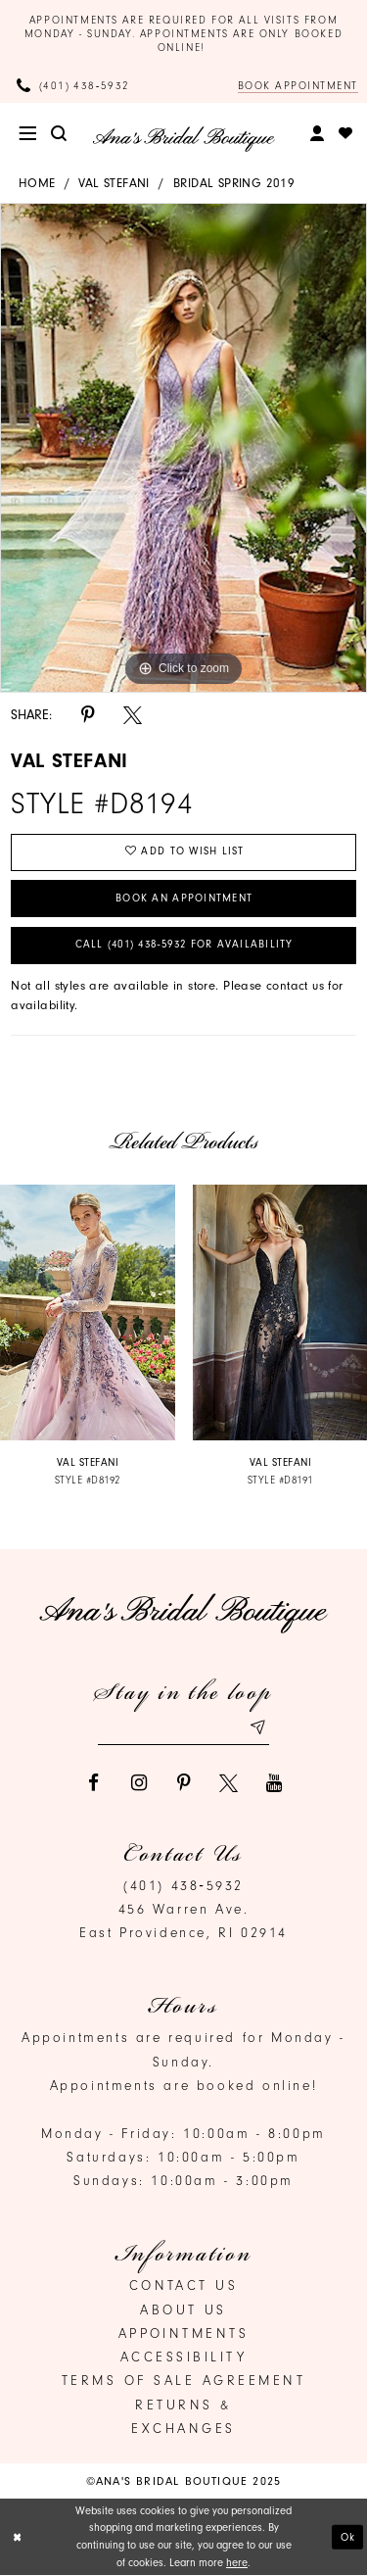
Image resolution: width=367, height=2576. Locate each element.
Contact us (184, 2286)
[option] (183, 449)
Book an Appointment (184, 898)
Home (37, 182)
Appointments (184, 2334)
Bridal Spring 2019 (234, 182)
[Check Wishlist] (346, 134)
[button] (28, 134)
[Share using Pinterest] (87, 714)
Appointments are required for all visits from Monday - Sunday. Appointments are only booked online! (184, 34)
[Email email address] (184, 1729)
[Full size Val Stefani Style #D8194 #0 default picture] (183, 449)
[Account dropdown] (317, 134)
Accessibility (184, 2357)
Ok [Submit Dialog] (348, 2537)
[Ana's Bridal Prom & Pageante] (183, 139)
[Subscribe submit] (257, 1729)
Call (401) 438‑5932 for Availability (183, 945)
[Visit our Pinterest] (183, 1783)
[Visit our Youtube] (273, 1783)
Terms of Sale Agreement (184, 2381)
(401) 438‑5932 (183, 1885)
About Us (183, 2309)
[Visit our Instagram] (138, 1783)
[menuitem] (28, 134)
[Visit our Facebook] (93, 1783)
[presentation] (87, 1313)
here (237, 2562)
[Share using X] (132, 714)
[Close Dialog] (17, 2537)
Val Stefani (113, 182)
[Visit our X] (228, 1783)
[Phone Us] (73, 86)
